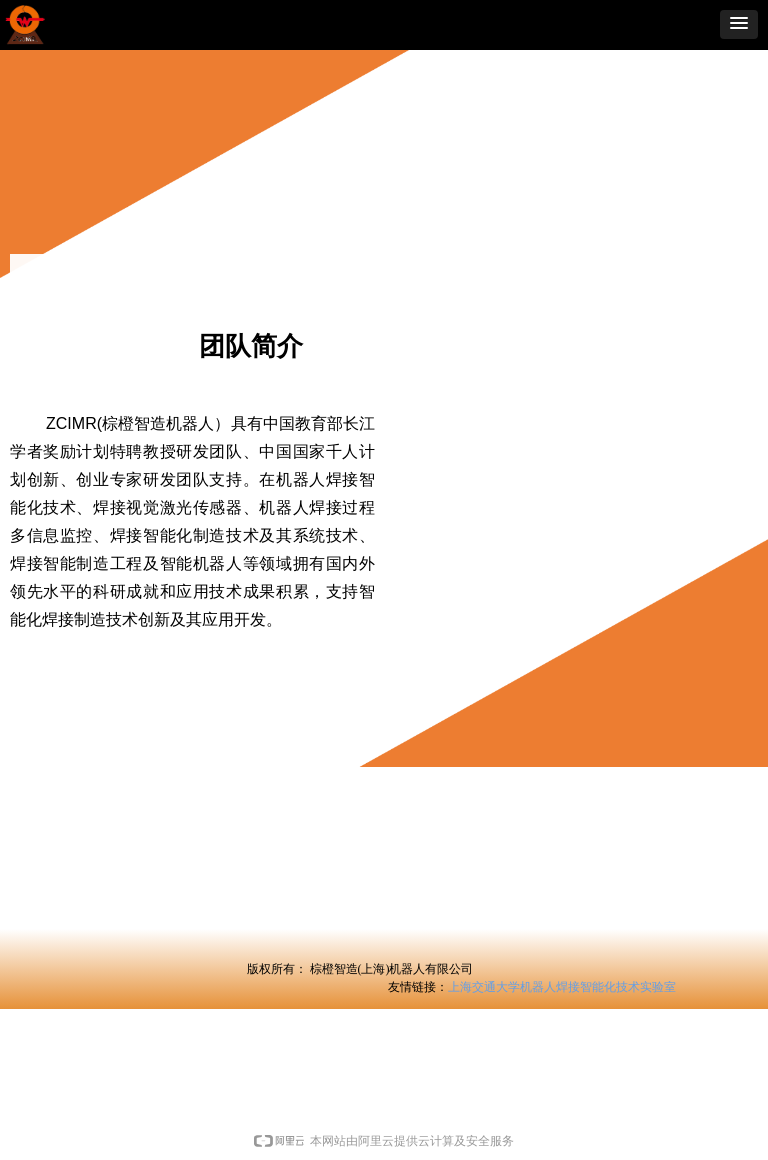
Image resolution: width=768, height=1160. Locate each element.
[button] (739, 24)
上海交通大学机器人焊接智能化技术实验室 (562, 987)
